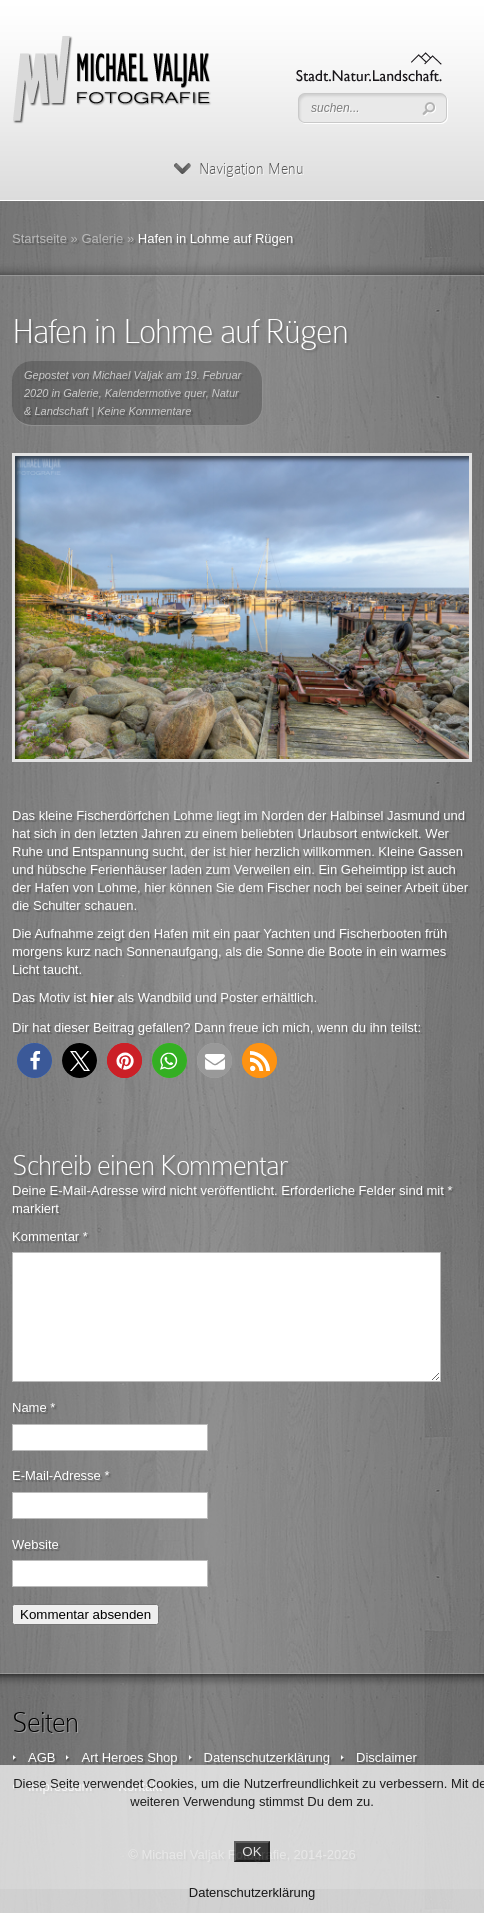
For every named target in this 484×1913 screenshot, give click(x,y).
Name (33, 1431)
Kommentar (50, 1236)
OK (251, 1851)
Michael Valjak (128, 375)
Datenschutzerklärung (252, 1892)
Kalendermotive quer (155, 393)
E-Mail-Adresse (61, 1499)
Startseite (39, 238)
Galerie (102, 238)
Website (35, 1568)
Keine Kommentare (144, 411)
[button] (34, 1060)
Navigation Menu (238, 169)
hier (102, 997)
